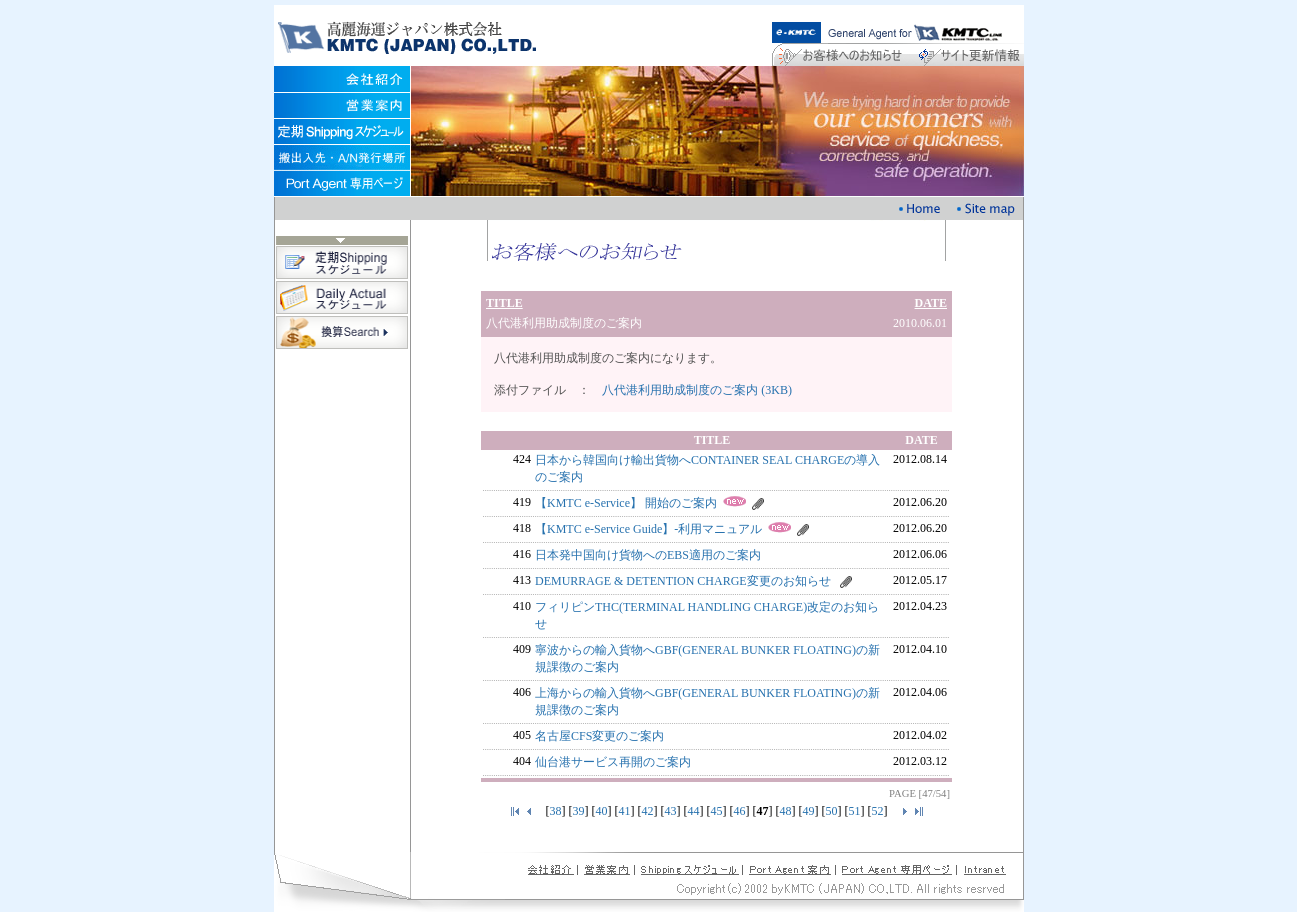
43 (671, 811)
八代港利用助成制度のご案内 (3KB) (697, 390)
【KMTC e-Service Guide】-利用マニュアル (648, 529)
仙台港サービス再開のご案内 (613, 762)
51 (855, 811)
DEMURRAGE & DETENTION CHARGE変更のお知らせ (683, 581)
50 (832, 811)
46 (740, 811)
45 (717, 811)
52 (878, 811)
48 (786, 811)
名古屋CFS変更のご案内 (599, 736)
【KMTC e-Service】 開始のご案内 (626, 503)
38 (556, 811)
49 (809, 811)
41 (625, 811)
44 (694, 811)
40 (602, 811)
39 (579, 811)
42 (648, 811)
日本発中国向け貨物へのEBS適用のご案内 (648, 555)
